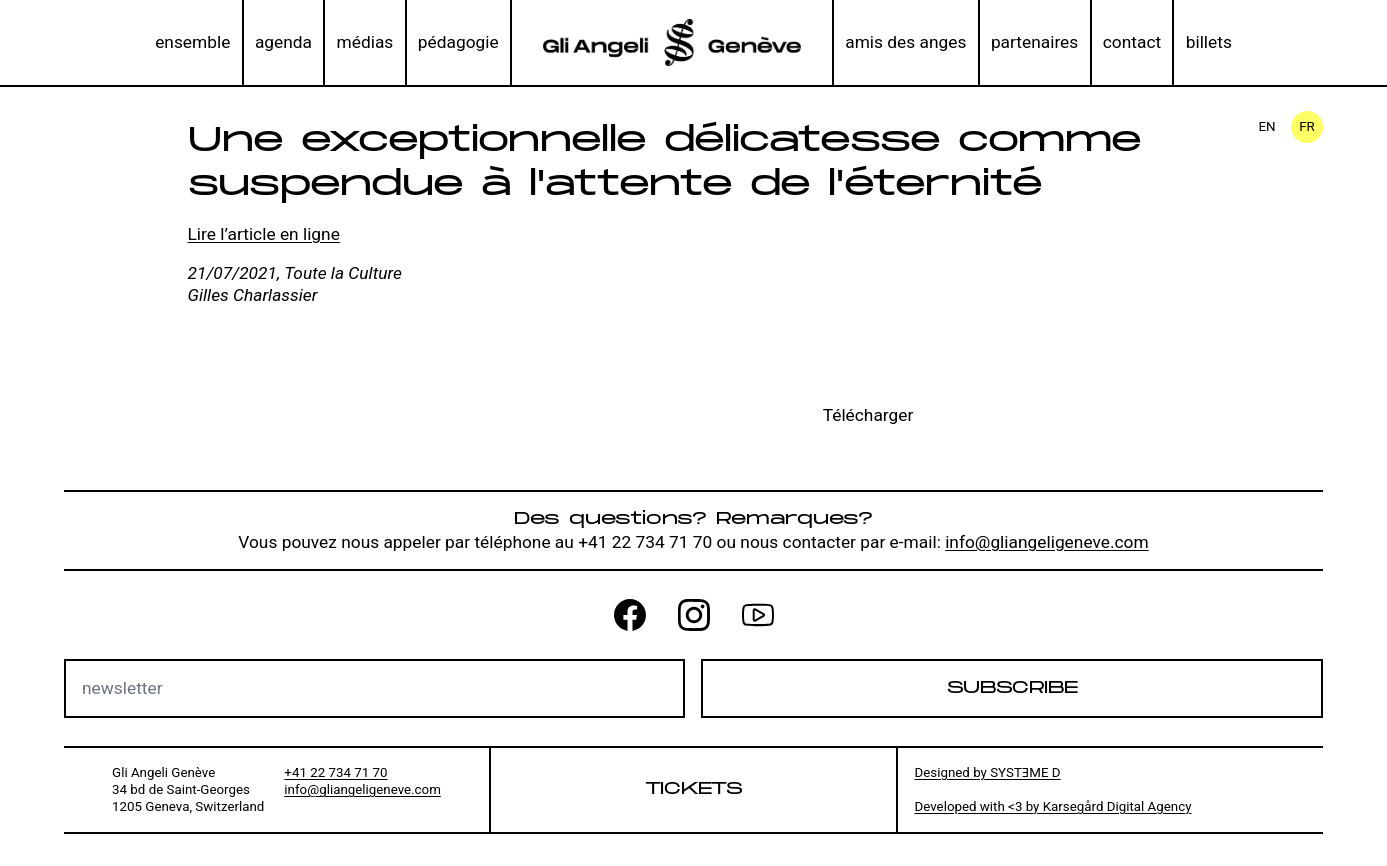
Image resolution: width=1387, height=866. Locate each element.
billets (1209, 42)
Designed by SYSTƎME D (987, 772)
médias (365, 42)
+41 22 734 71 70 (335, 772)
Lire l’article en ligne (264, 234)
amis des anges (905, 42)
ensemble (192, 42)
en (1266, 126)
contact (1132, 42)
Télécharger (868, 415)
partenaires (1034, 42)
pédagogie (458, 42)
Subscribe (1012, 687)
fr (1307, 126)
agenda (283, 42)
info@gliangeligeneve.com (1047, 542)
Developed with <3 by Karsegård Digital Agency (1052, 806)
